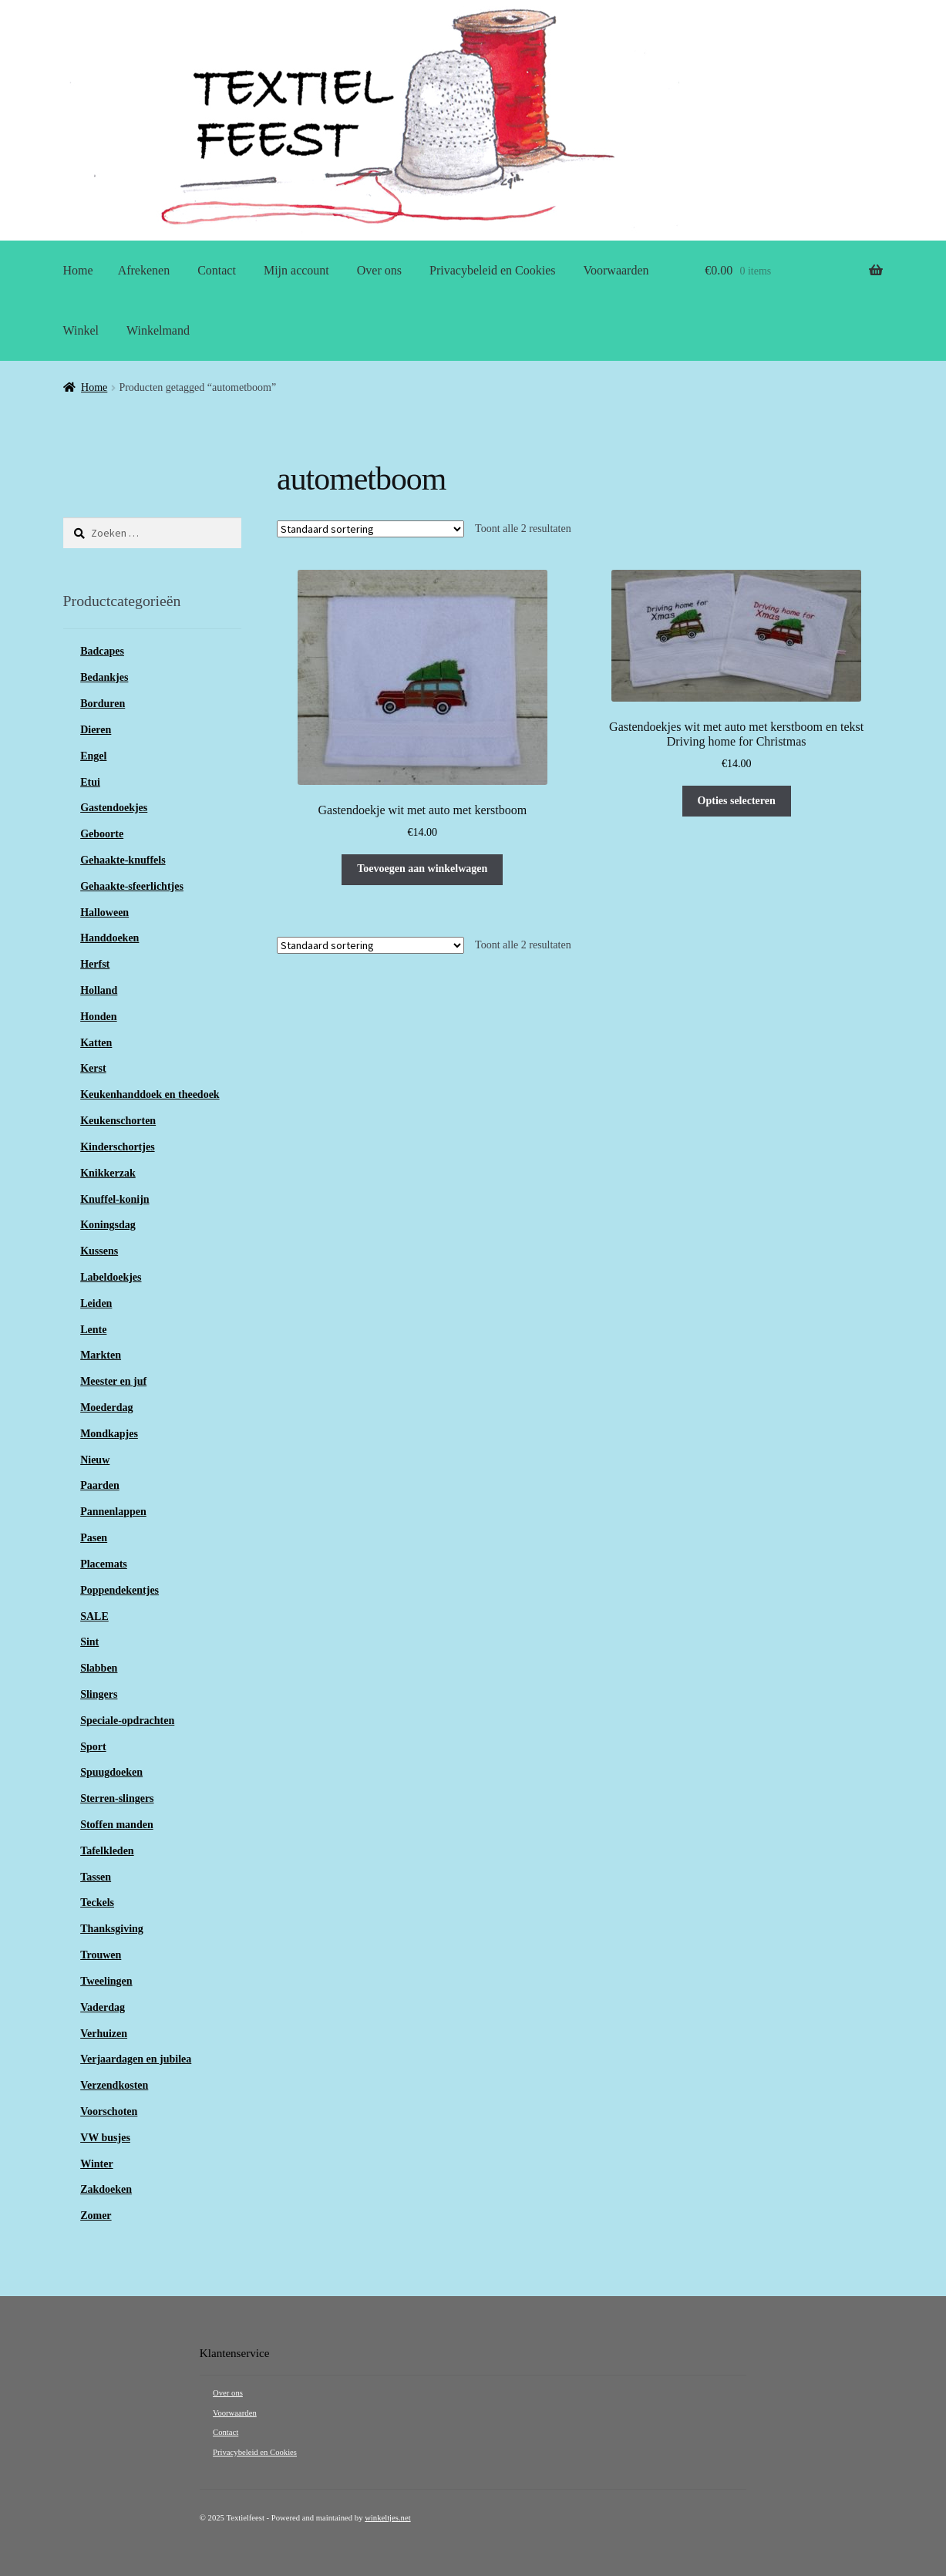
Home (78, 270)
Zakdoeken (106, 2189)
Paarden (100, 1485)
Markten (100, 1355)
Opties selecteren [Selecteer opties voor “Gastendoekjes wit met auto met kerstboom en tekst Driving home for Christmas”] (737, 800)
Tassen (95, 1877)
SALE (94, 1616)
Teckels (97, 1902)
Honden (98, 1016)
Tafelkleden (107, 1851)
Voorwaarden (616, 270)
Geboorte (101, 834)
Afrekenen (144, 270)
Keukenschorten (118, 1120)
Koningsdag (108, 1225)
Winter (96, 2164)
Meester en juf (113, 1381)
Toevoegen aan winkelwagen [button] (422, 868)
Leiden (96, 1303)
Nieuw (94, 1460)
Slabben (98, 1668)
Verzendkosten (114, 2085)
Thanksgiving (111, 1929)
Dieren (95, 730)
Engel (93, 756)
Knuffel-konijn (114, 1199)
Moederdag (106, 1407)
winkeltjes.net (387, 2518)
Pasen (93, 1538)
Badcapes (102, 651)
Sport (93, 1747)
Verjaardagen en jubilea (135, 2059)
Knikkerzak (108, 1173)
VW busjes (105, 2137)
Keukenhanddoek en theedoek (149, 1094)
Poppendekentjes (119, 1590)
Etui (90, 782)
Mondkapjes (109, 1434)
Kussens (99, 1251)
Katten (96, 1043)
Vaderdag (102, 2007)
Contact (216, 270)
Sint (89, 1642)
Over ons (379, 270)
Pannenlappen (113, 1511)
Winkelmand (158, 330)
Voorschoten (108, 2111)
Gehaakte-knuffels (122, 860)
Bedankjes (104, 677)
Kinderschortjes (117, 1147)
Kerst (93, 1068)
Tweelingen (106, 1981)
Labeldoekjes (110, 1277)
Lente (93, 1329)
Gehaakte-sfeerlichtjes (131, 886)
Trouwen (100, 1955)
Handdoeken (109, 938)
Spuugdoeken (111, 1772)
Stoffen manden (116, 1824)
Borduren (102, 703)
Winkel (81, 330)
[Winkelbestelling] (370, 528)
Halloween (104, 912)
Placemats (103, 1564)
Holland (98, 990)
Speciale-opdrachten (127, 1720)
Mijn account (296, 270)
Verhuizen (103, 2033)
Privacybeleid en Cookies (492, 270)
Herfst (94, 964)
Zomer (95, 2215)
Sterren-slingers (116, 1798)
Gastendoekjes (113, 807)
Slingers (98, 1694)
